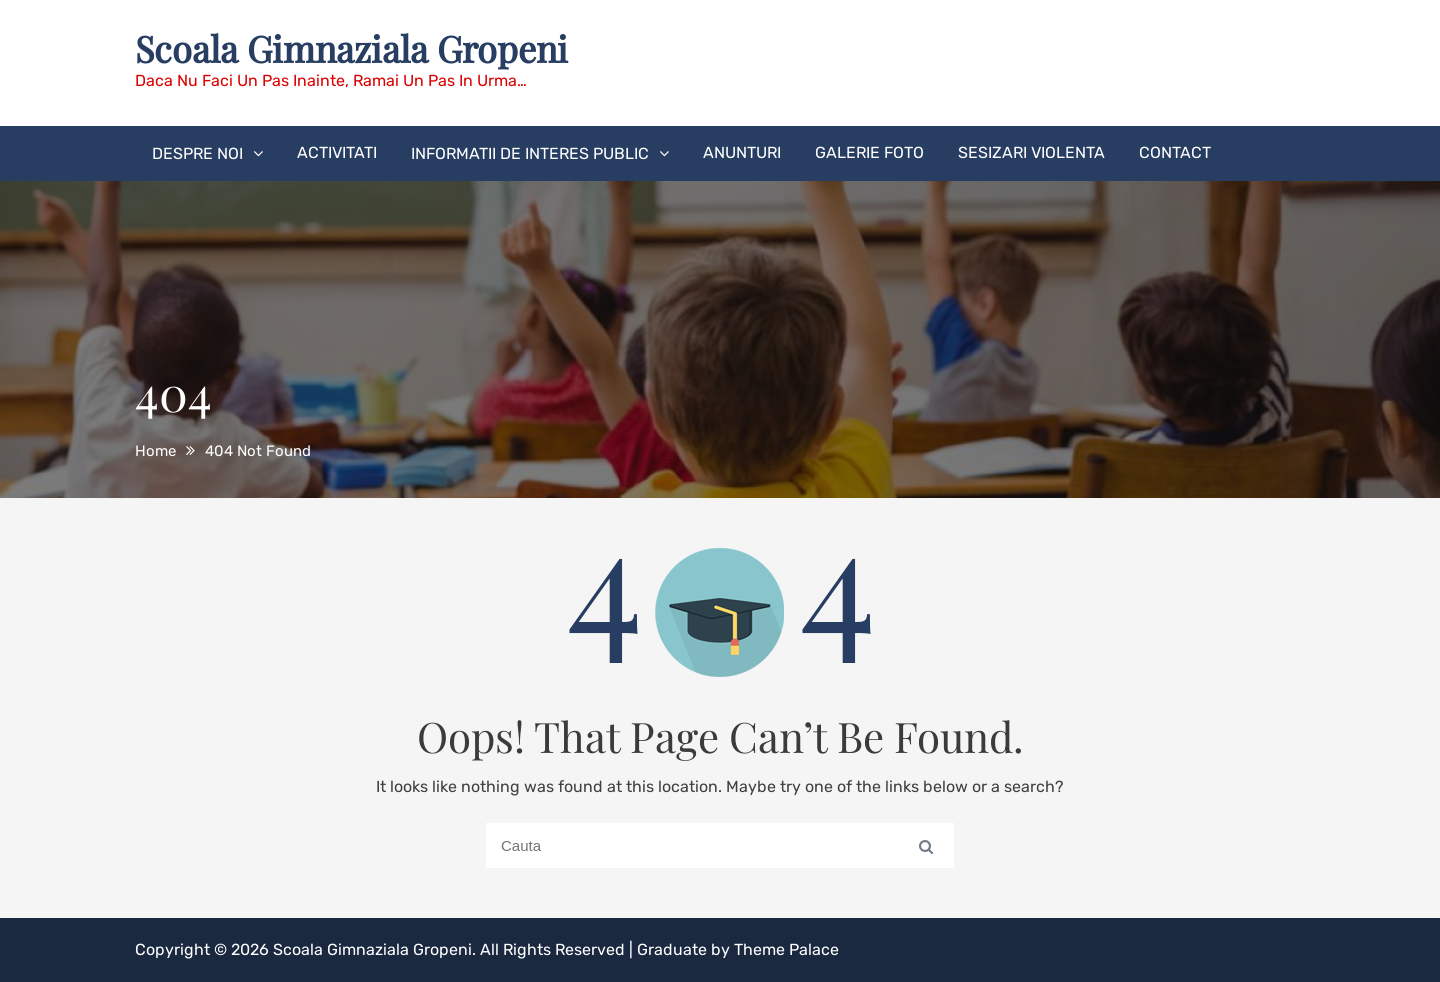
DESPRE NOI (197, 153)
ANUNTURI (742, 152)
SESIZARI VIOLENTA (1031, 152)
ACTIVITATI (337, 152)
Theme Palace (786, 949)
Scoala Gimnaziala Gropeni (351, 48)
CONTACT (1175, 152)
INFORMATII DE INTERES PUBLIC (530, 153)
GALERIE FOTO (869, 152)
